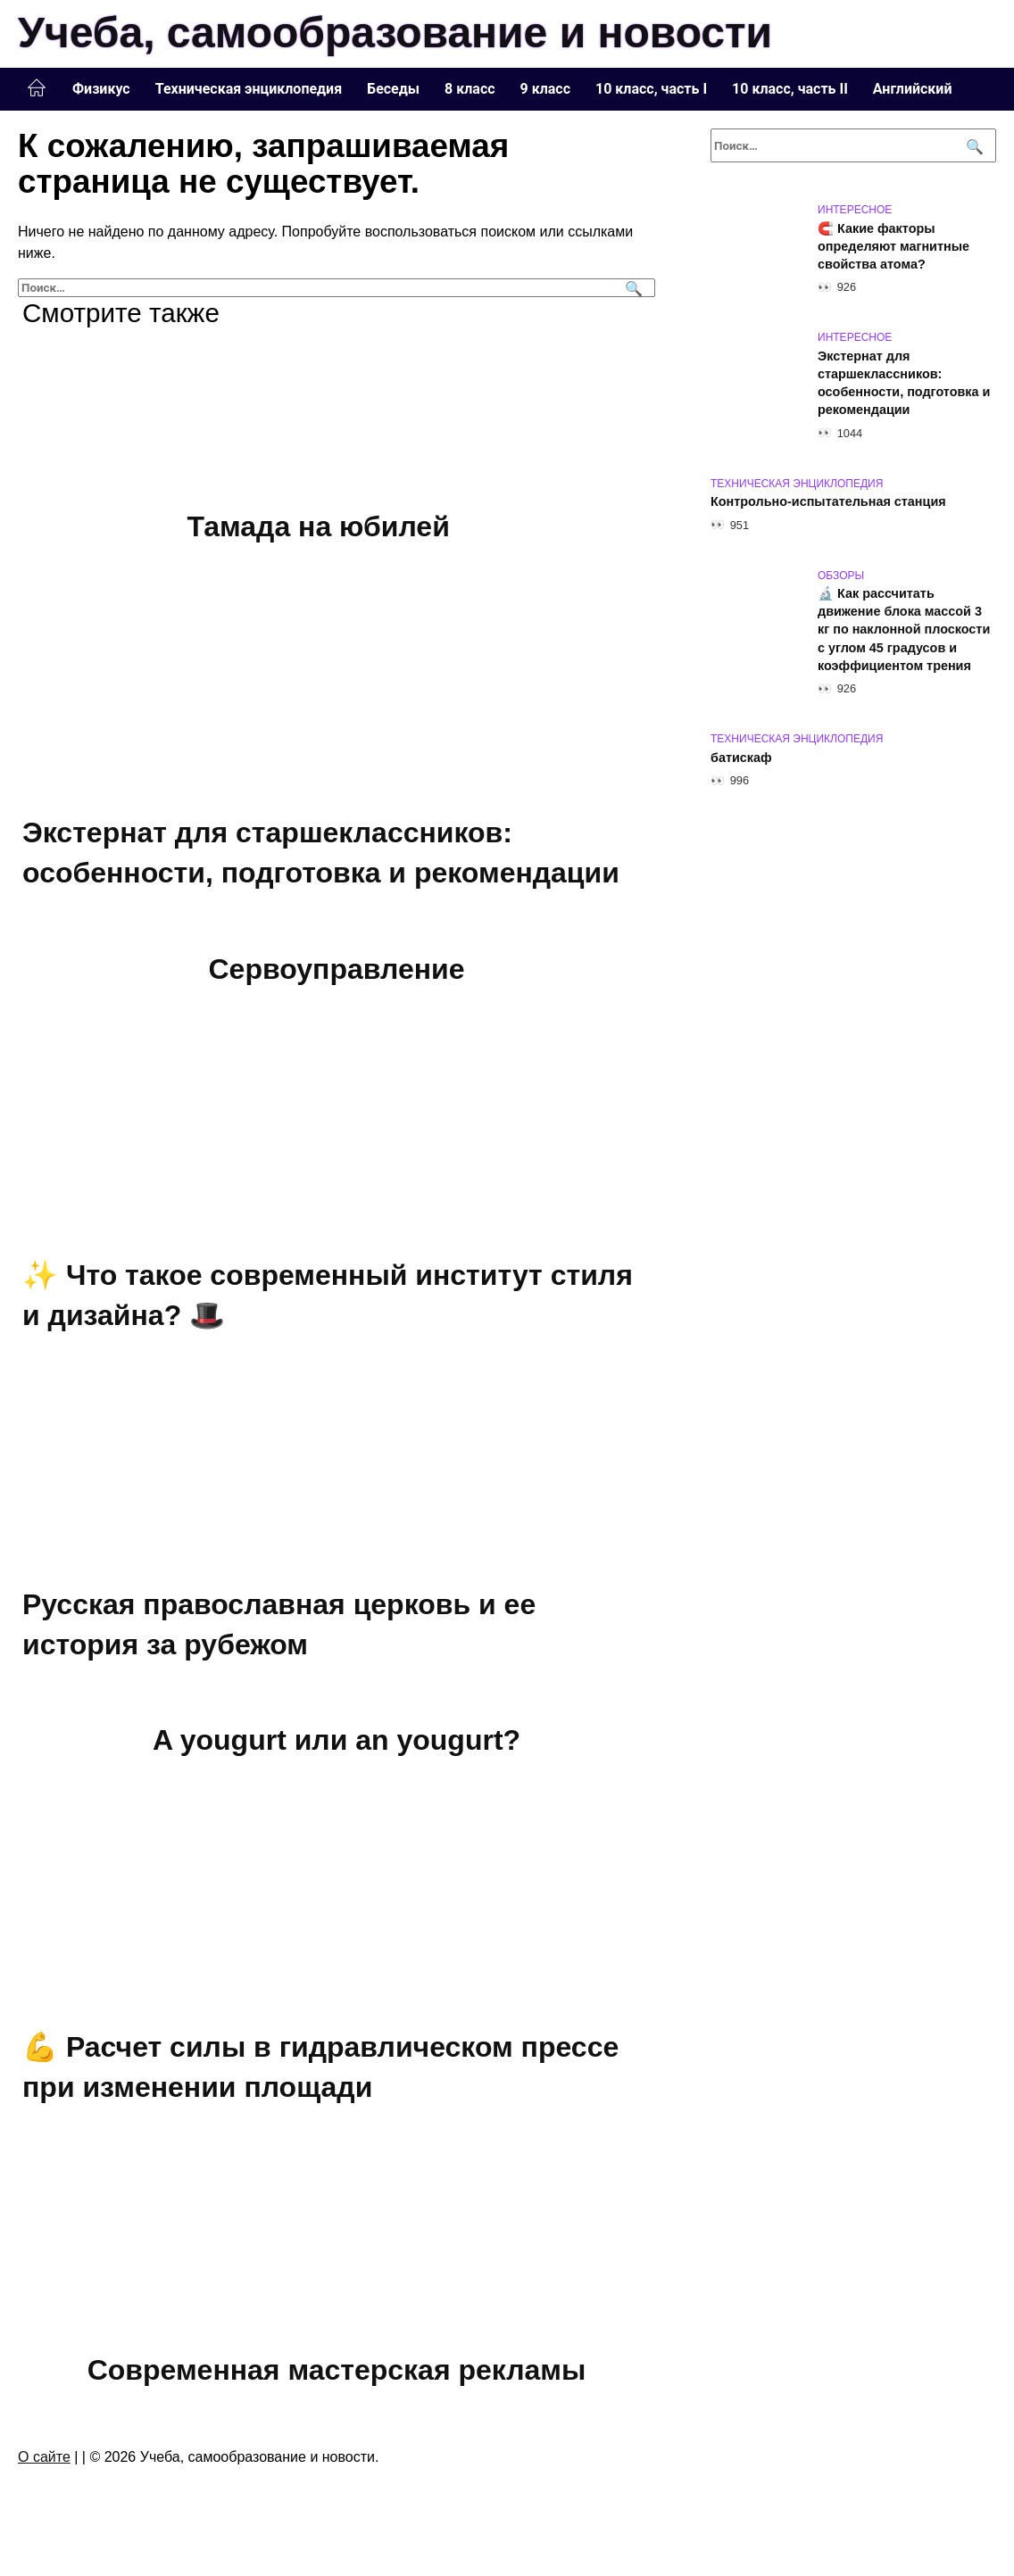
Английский (912, 88)
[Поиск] (631, 287)
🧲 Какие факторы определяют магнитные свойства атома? (893, 246)
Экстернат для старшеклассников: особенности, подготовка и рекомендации (904, 383)
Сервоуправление (336, 969)
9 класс (545, 88)
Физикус (101, 88)
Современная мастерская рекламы (336, 2370)
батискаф (741, 757)
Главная (36, 88)
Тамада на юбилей (318, 526)
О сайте (44, 2456)
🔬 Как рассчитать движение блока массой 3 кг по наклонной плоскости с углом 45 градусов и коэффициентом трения (904, 630)
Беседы (393, 88)
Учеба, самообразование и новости (395, 32)
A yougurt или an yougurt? (336, 1740)
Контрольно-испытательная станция (828, 502)
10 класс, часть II (790, 88)
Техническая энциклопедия (248, 88)
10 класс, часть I (651, 88)
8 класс (470, 88)
